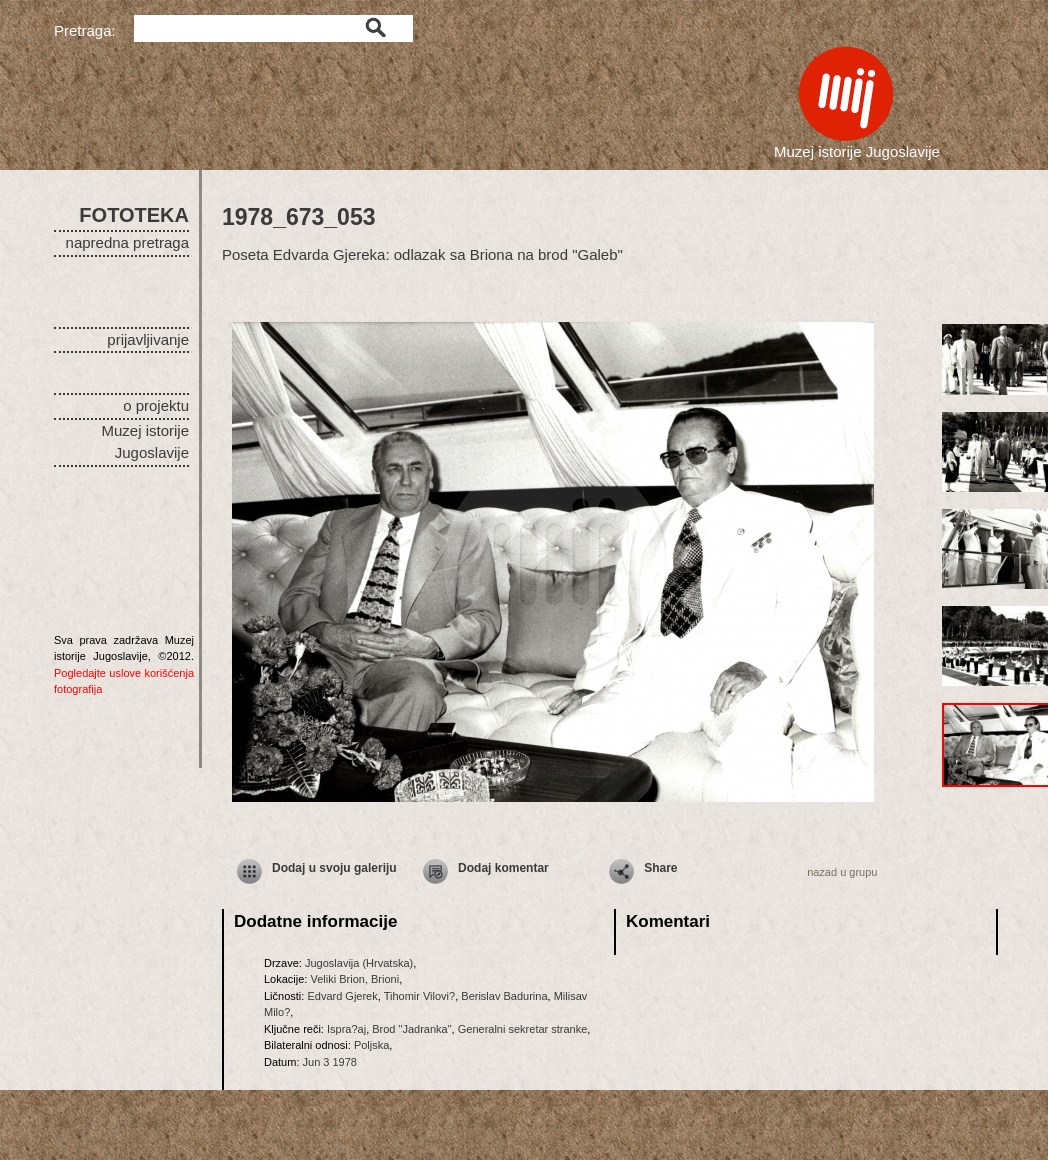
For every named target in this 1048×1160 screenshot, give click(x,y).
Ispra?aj (346, 1029)
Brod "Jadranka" (411, 1029)
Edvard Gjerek (342, 996)
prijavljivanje (148, 339)
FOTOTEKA (134, 215)
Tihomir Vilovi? (420, 996)
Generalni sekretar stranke (523, 1029)
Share (660, 868)
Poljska (371, 1045)
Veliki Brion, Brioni (354, 979)
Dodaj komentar (503, 868)
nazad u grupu (842, 872)
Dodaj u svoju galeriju (334, 868)
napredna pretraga (127, 242)
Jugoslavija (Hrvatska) (359, 963)
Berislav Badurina (504, 996)
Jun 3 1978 (330, 1062)
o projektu (156, 405)
